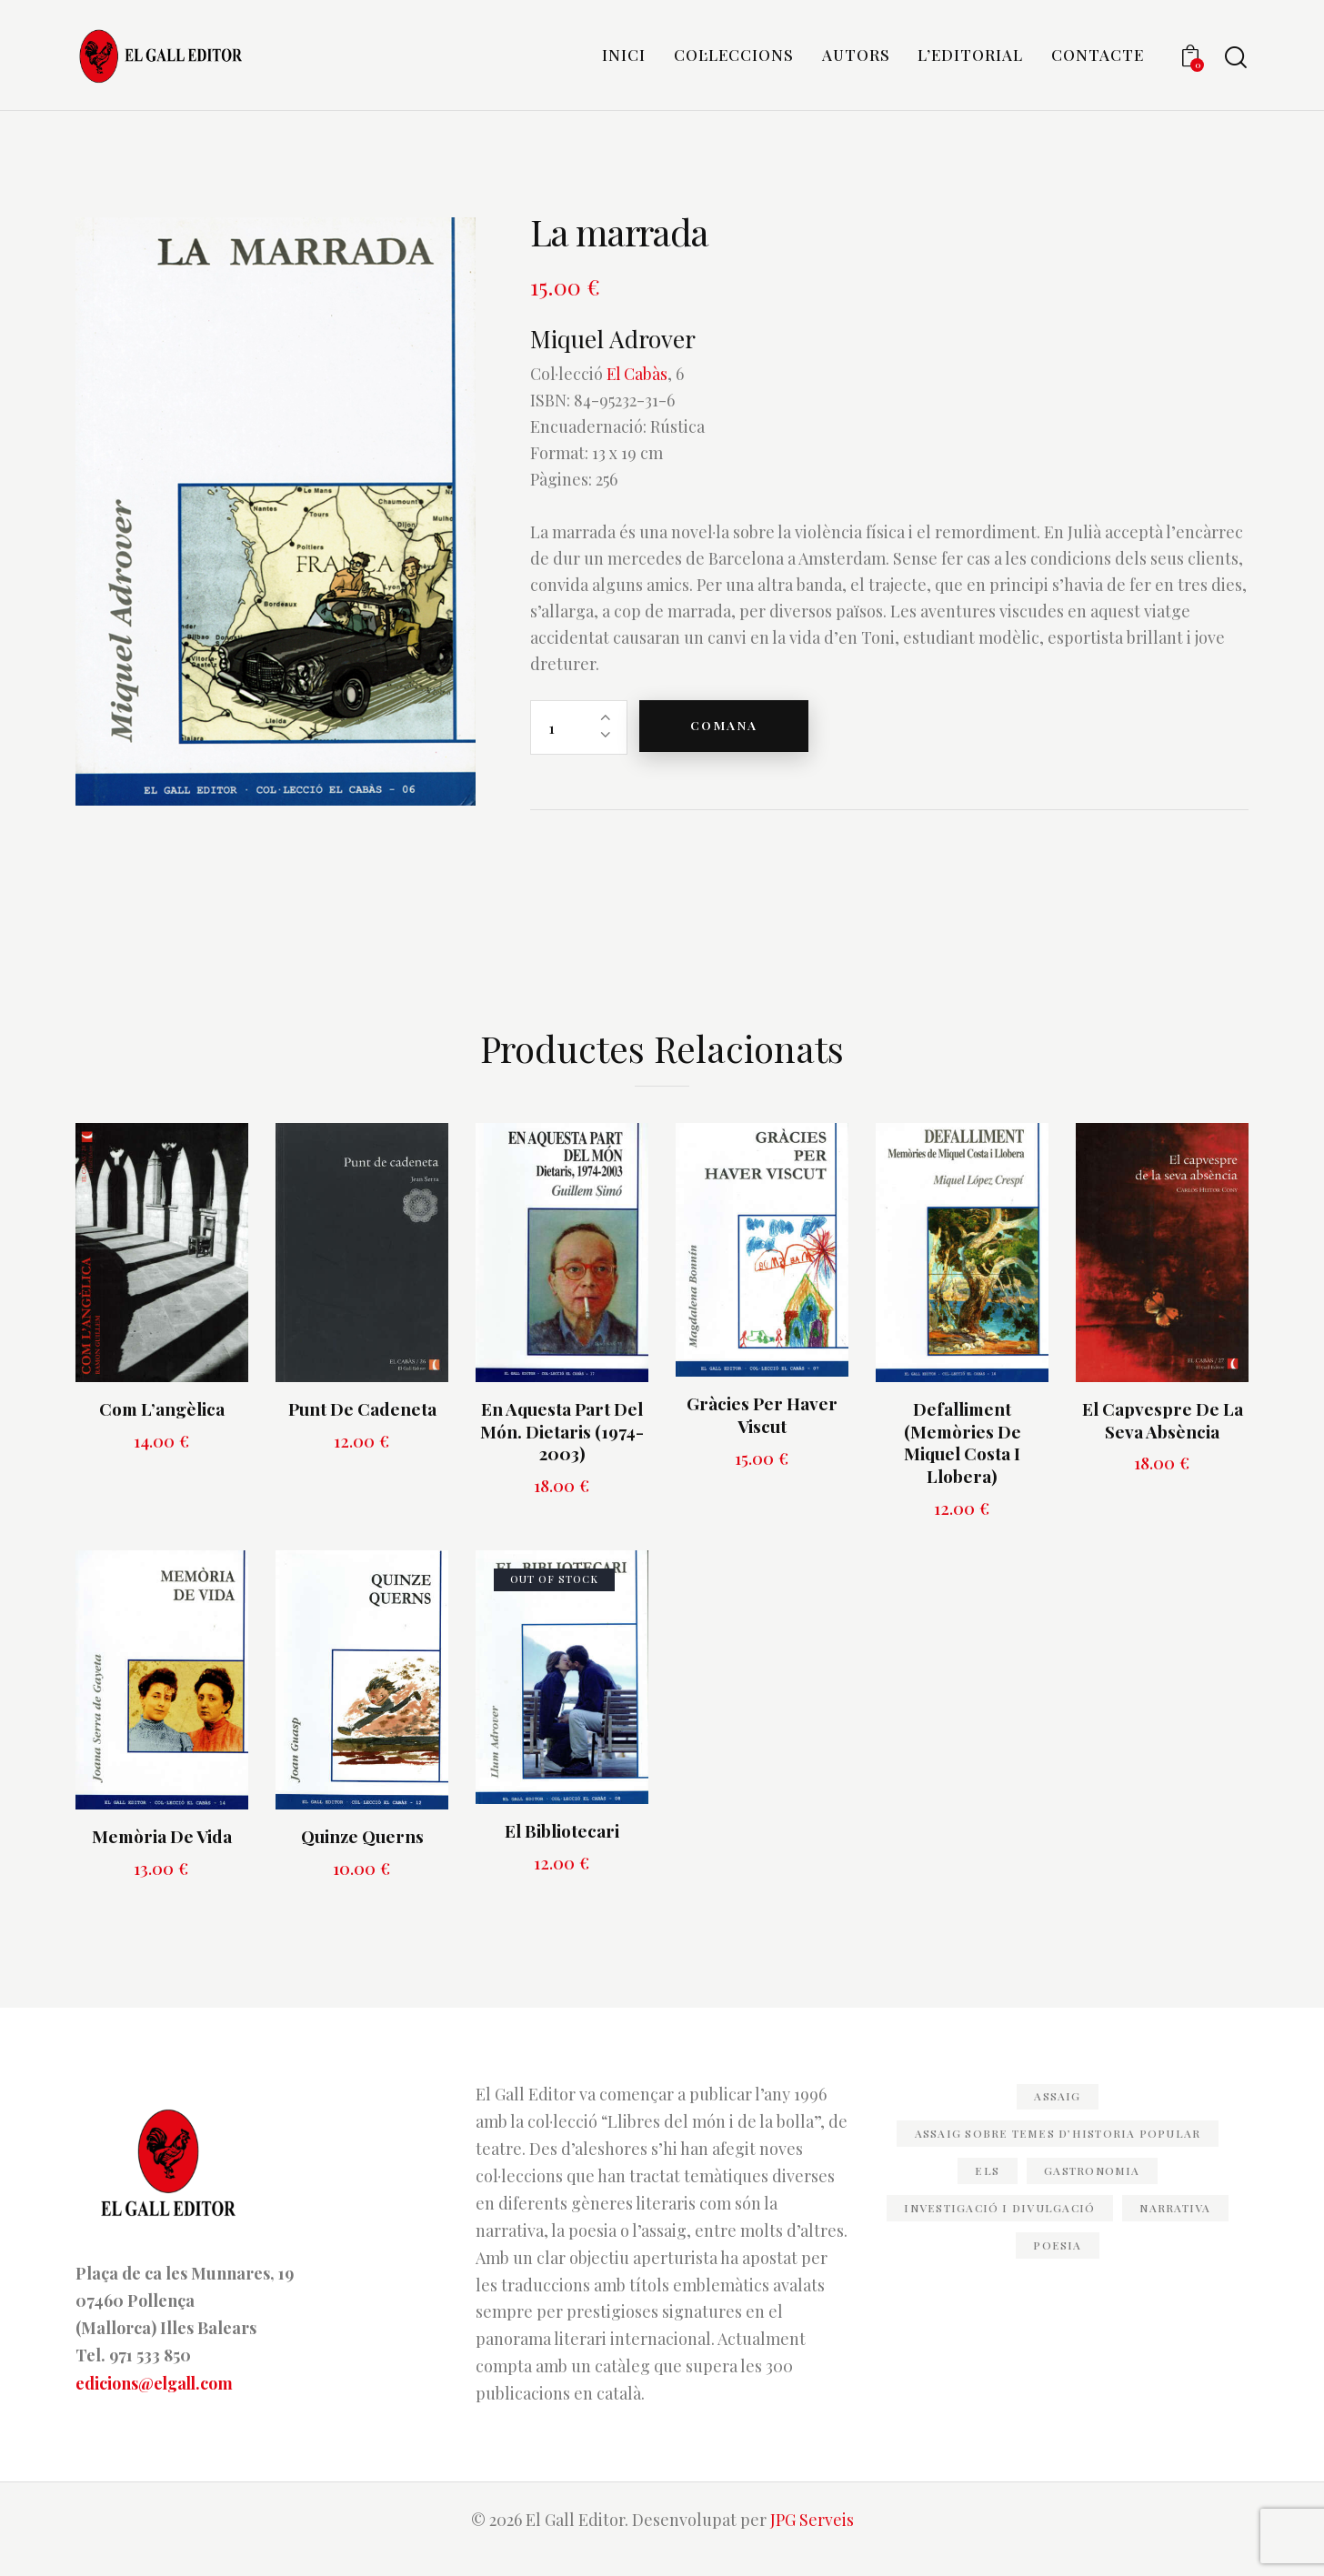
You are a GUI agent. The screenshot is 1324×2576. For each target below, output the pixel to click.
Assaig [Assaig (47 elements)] (1058, 2113)
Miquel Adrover (618, 356)
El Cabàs (638, 392)
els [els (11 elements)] (985, 2187)
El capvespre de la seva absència (1162, 1437)
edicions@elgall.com (155, 2400)
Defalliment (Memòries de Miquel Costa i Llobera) (962, 1460)
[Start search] (1236, 60)
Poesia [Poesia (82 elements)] (1058, 2262)
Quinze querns (362, 1853)
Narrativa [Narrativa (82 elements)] (1180, 2225)
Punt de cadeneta (362, 1426)
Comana (730, 744)
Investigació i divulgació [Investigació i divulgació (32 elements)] (998, 2225)
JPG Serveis (812, 2537)
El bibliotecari (562, 1848)
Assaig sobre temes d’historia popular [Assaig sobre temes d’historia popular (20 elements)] (1058, 2150)
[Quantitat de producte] (579, 744)
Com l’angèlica (162, 1426)
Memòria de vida (162, 1853)
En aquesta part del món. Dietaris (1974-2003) (562, 1448)
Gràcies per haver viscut (762, 1432)
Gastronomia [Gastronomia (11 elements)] (1094, 2187)
